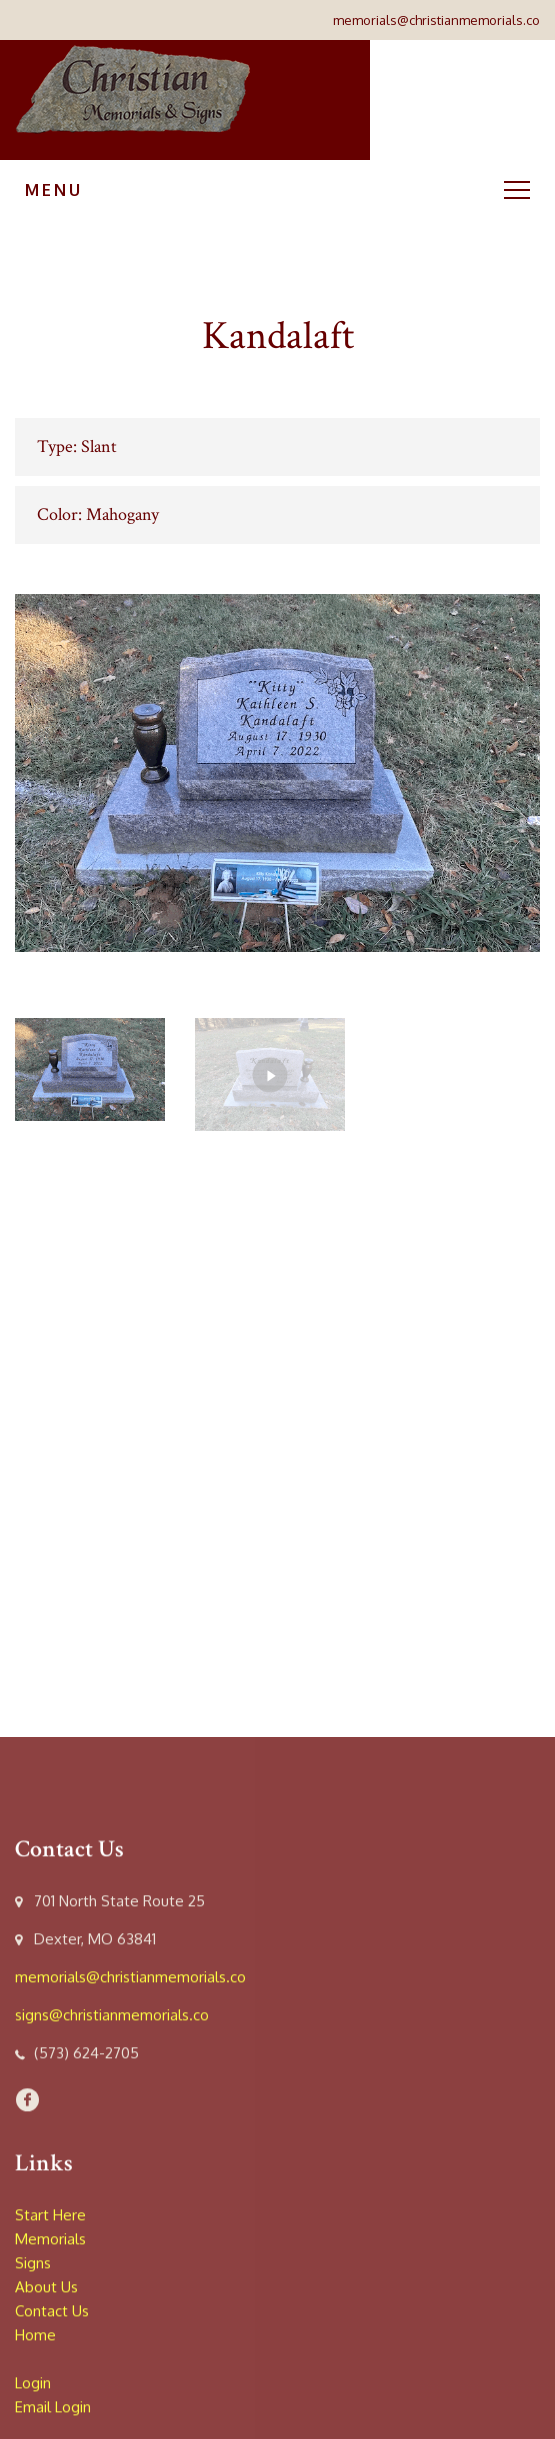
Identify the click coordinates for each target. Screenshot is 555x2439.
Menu (277, 190)
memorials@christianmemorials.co (436, 20)
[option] (277, 773)
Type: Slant (77, 446)
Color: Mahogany (98, 514)
